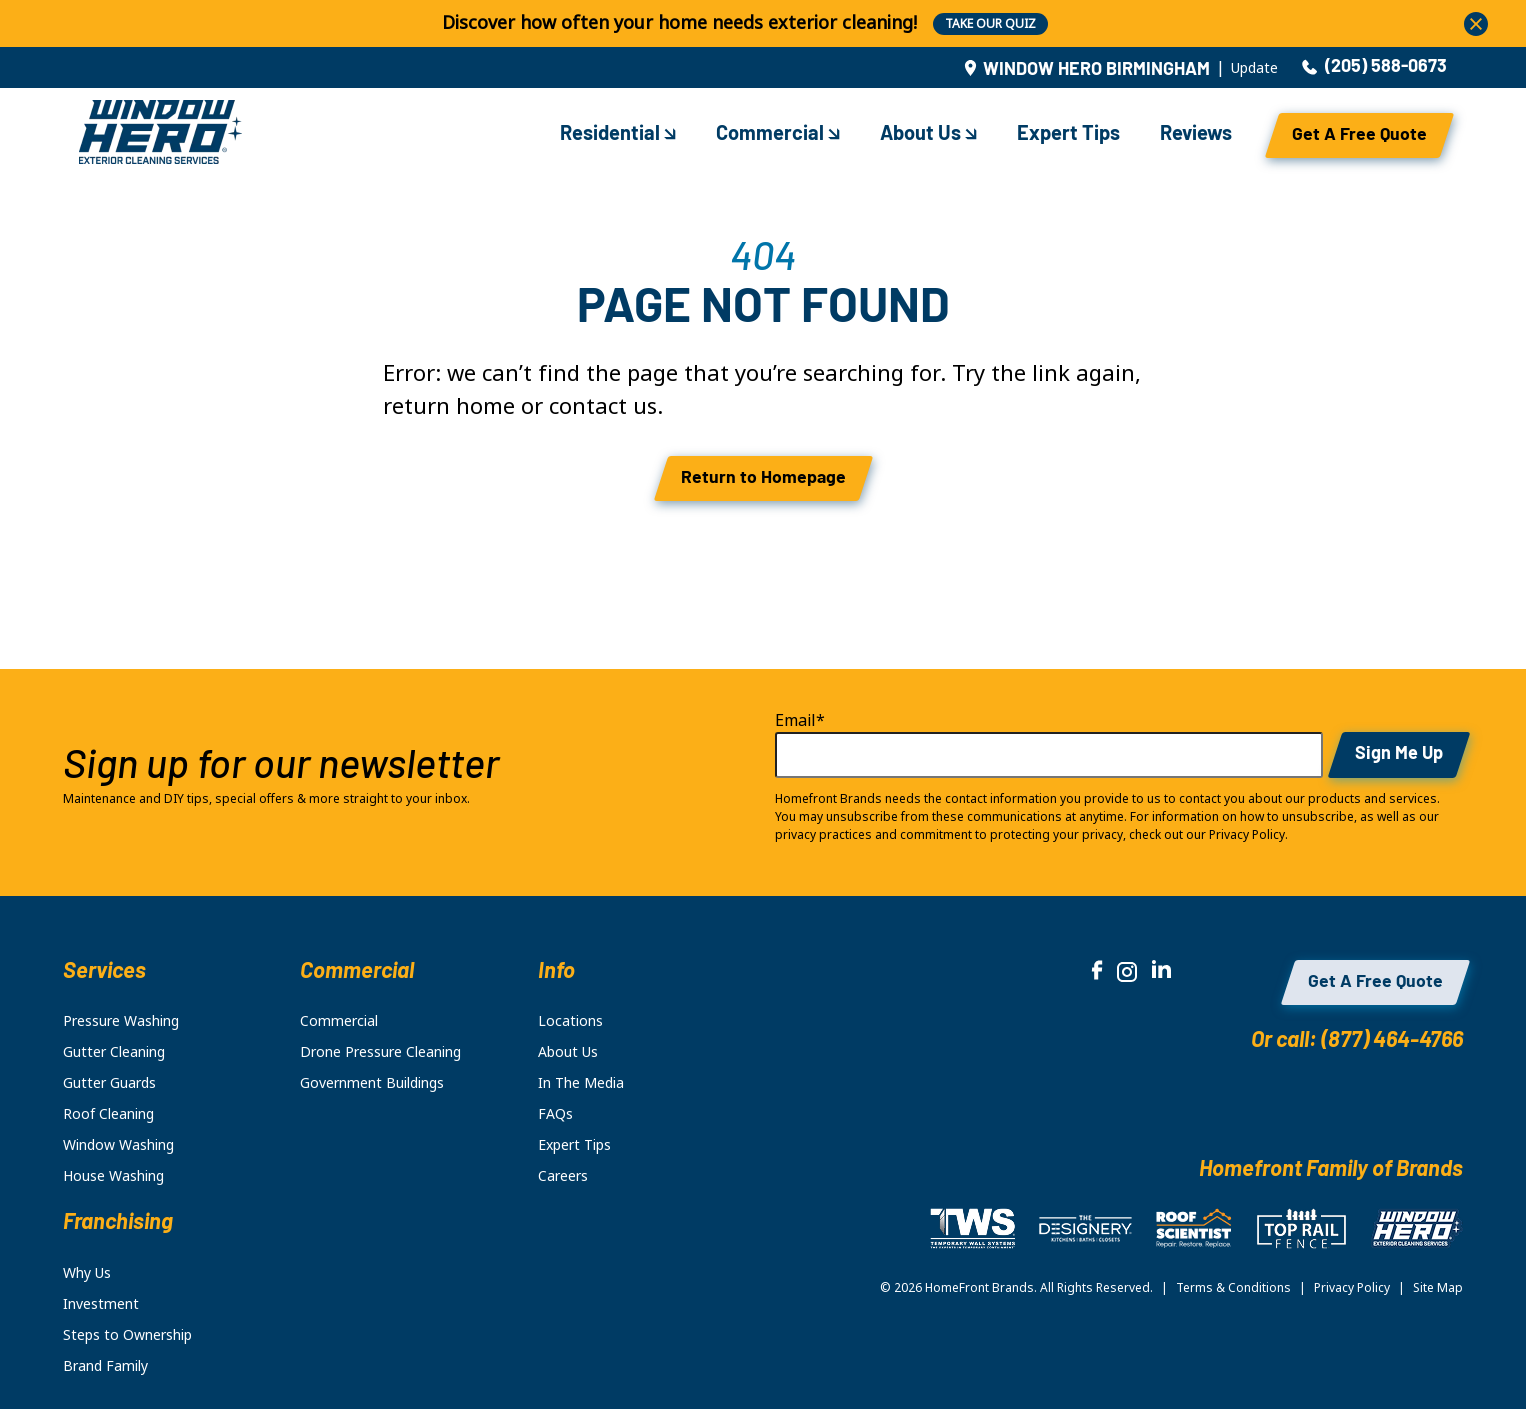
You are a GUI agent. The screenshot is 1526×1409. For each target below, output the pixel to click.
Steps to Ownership (127, 1335)
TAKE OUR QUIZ (990, 24)
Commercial (778, 135)
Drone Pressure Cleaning (380, 1052)
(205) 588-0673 (1374, 68)
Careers (563, 1176)
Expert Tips (1068, 135)
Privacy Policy (1352, 1288)
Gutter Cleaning (114, 1052)
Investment (101, 1304)
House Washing (113, 1176)
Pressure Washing (121, 1021)
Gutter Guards (109, 1083)
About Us (928, 135)
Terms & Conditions (1233, 1288)
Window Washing (118, 1145)
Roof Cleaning (108, 1114)
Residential (618, 135)
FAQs (555, 1114)
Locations (570, 1021)
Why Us (87, 1273)
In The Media (581, 1083)
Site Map (1438, 1288)
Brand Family (105, 1366)
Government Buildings (372, 1083)
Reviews (1196, 135)
